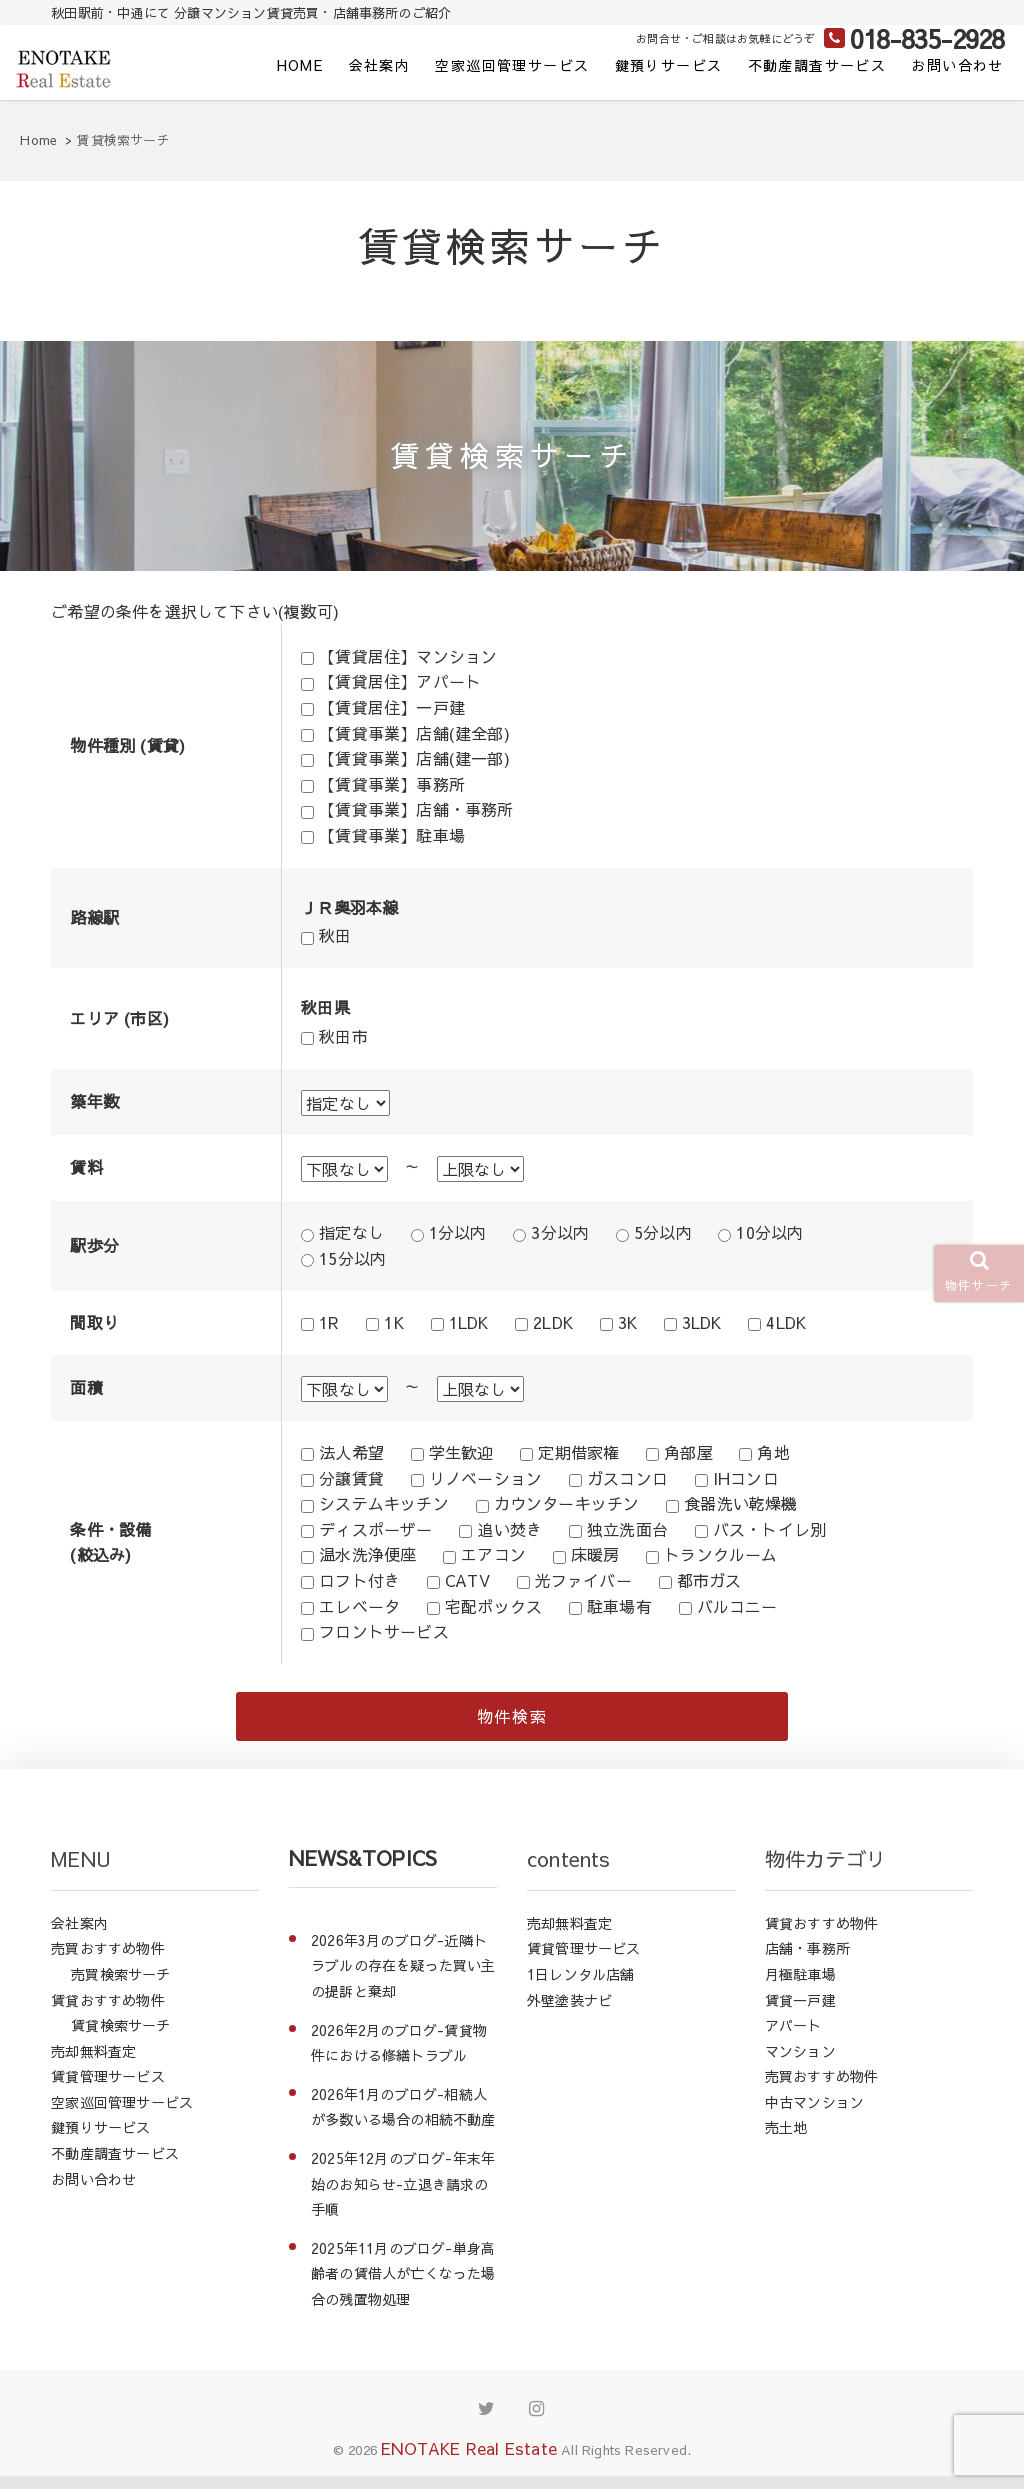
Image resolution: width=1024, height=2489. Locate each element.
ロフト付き (359, 1580)
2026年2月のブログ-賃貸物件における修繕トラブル (399, 2055)
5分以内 (663, 1232)
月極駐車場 (800, 1987)
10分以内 (769, 1232)
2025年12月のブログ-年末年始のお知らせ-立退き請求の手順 (403, 2196)
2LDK (553, 1322)
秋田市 (343, 1036)
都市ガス (709, 1580)
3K (627, 1322)
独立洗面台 (627, 1529)
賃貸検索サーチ (120, 2038)
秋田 (335, 935)
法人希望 (351, 1452)
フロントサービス (384, 1631)
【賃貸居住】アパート (400, 681)
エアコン (493, 1554)
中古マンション (814, 2115)
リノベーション (485, 1478)
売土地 (786, 2140)
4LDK (786, 1322)
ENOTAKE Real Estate (469, 2460)
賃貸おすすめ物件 (108, 2012)
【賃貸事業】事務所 (392, 784)
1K (393, 1322)
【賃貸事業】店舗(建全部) (414, 733)
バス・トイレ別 (769, 1529)
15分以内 (352, 1258)
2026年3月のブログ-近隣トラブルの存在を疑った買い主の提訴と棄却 (403, 1978)
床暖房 (595, 1554)
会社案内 (380, 65)
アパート (793, 2038)
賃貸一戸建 (800, 2012)
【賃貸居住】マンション (408, 656)
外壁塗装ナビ (569, 2012)
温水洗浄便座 (367, 1554)
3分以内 (560, 1232)
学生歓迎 (461, 1452)
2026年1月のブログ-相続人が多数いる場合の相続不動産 (403, 2120)
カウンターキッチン (567, 1503)
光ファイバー (583, 1580)
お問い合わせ (957, 65)
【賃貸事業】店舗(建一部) (414, 758)
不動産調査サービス (817, 65)
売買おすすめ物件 (108, 1961)
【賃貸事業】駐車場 (392, 835)
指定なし (351, 1232)
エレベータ (359, 1606)
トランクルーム (720, 1554)
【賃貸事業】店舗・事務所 (416, 809)
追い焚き (509, 1529)
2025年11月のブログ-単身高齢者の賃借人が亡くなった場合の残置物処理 (403, 2286)
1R (329, 1322)
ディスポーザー (375, 1529)
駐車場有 (619, 1606)
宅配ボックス (493, 1606)
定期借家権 (578, 1452)
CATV (467, 1580)
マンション (800, 2063)
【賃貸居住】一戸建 (392, 707)
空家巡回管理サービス (512, 65)
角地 (773, 1452)
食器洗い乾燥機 (740, 1503)
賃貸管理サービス (108, 2089)
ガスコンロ (627, 1478)
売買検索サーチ (120, 1987)
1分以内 (458, 1232)
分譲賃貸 (351, 1478)
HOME (300, 65)
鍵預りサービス (669, 65)
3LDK (702, 1322)
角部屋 (688, 1452)
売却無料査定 (93, 2063)
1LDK (469, 1322)
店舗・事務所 (807, 1961)
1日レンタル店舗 (581, 1987)
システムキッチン (384, 1503)
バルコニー (737, 1606)
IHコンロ (746, 1478)
